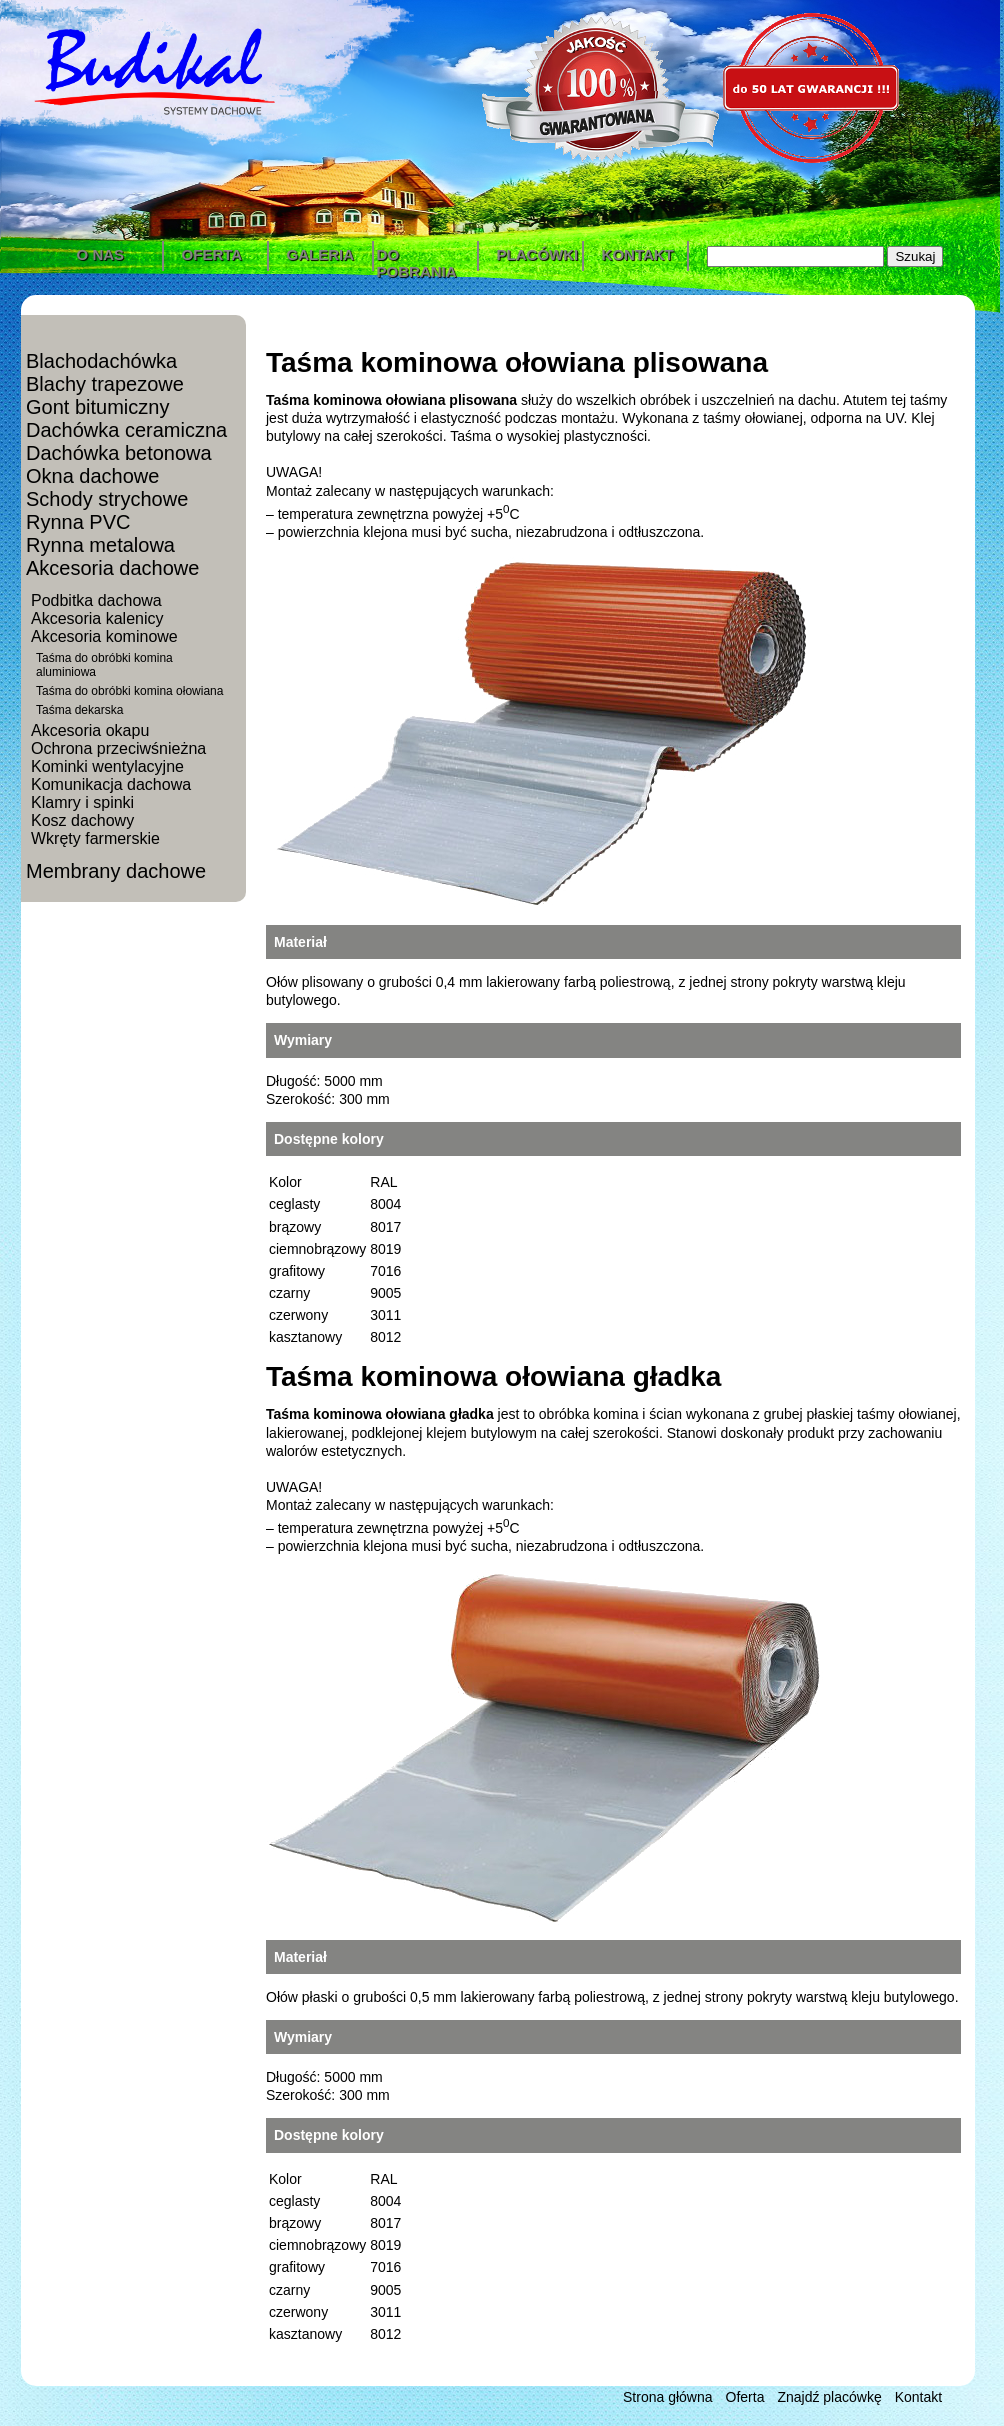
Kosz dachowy (82, 820)
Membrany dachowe (116, 871)
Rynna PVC (78, 522)
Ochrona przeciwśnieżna (118, 748)
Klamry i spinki (82, 802)
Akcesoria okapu (90, 730)
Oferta (745, 2397)
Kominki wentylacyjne (107, 766)
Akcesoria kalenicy (97, 618)
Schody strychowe (107, 499)
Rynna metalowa (100, 545)
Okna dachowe (92, 476)
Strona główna (668, 2397)
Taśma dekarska (79, 710)
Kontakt (918, 2397)
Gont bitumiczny (97, 407)
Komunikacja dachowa (111, 784)
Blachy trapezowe (105, 384)
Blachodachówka (101, 361)
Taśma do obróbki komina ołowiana (129, 691)
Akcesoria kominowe (104, 636)
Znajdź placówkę (829, 2397)
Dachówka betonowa (119, 453)
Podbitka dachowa (96, 600)
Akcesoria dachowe (112, 568)
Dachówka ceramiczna (126, 430)
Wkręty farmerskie (95, 838)
